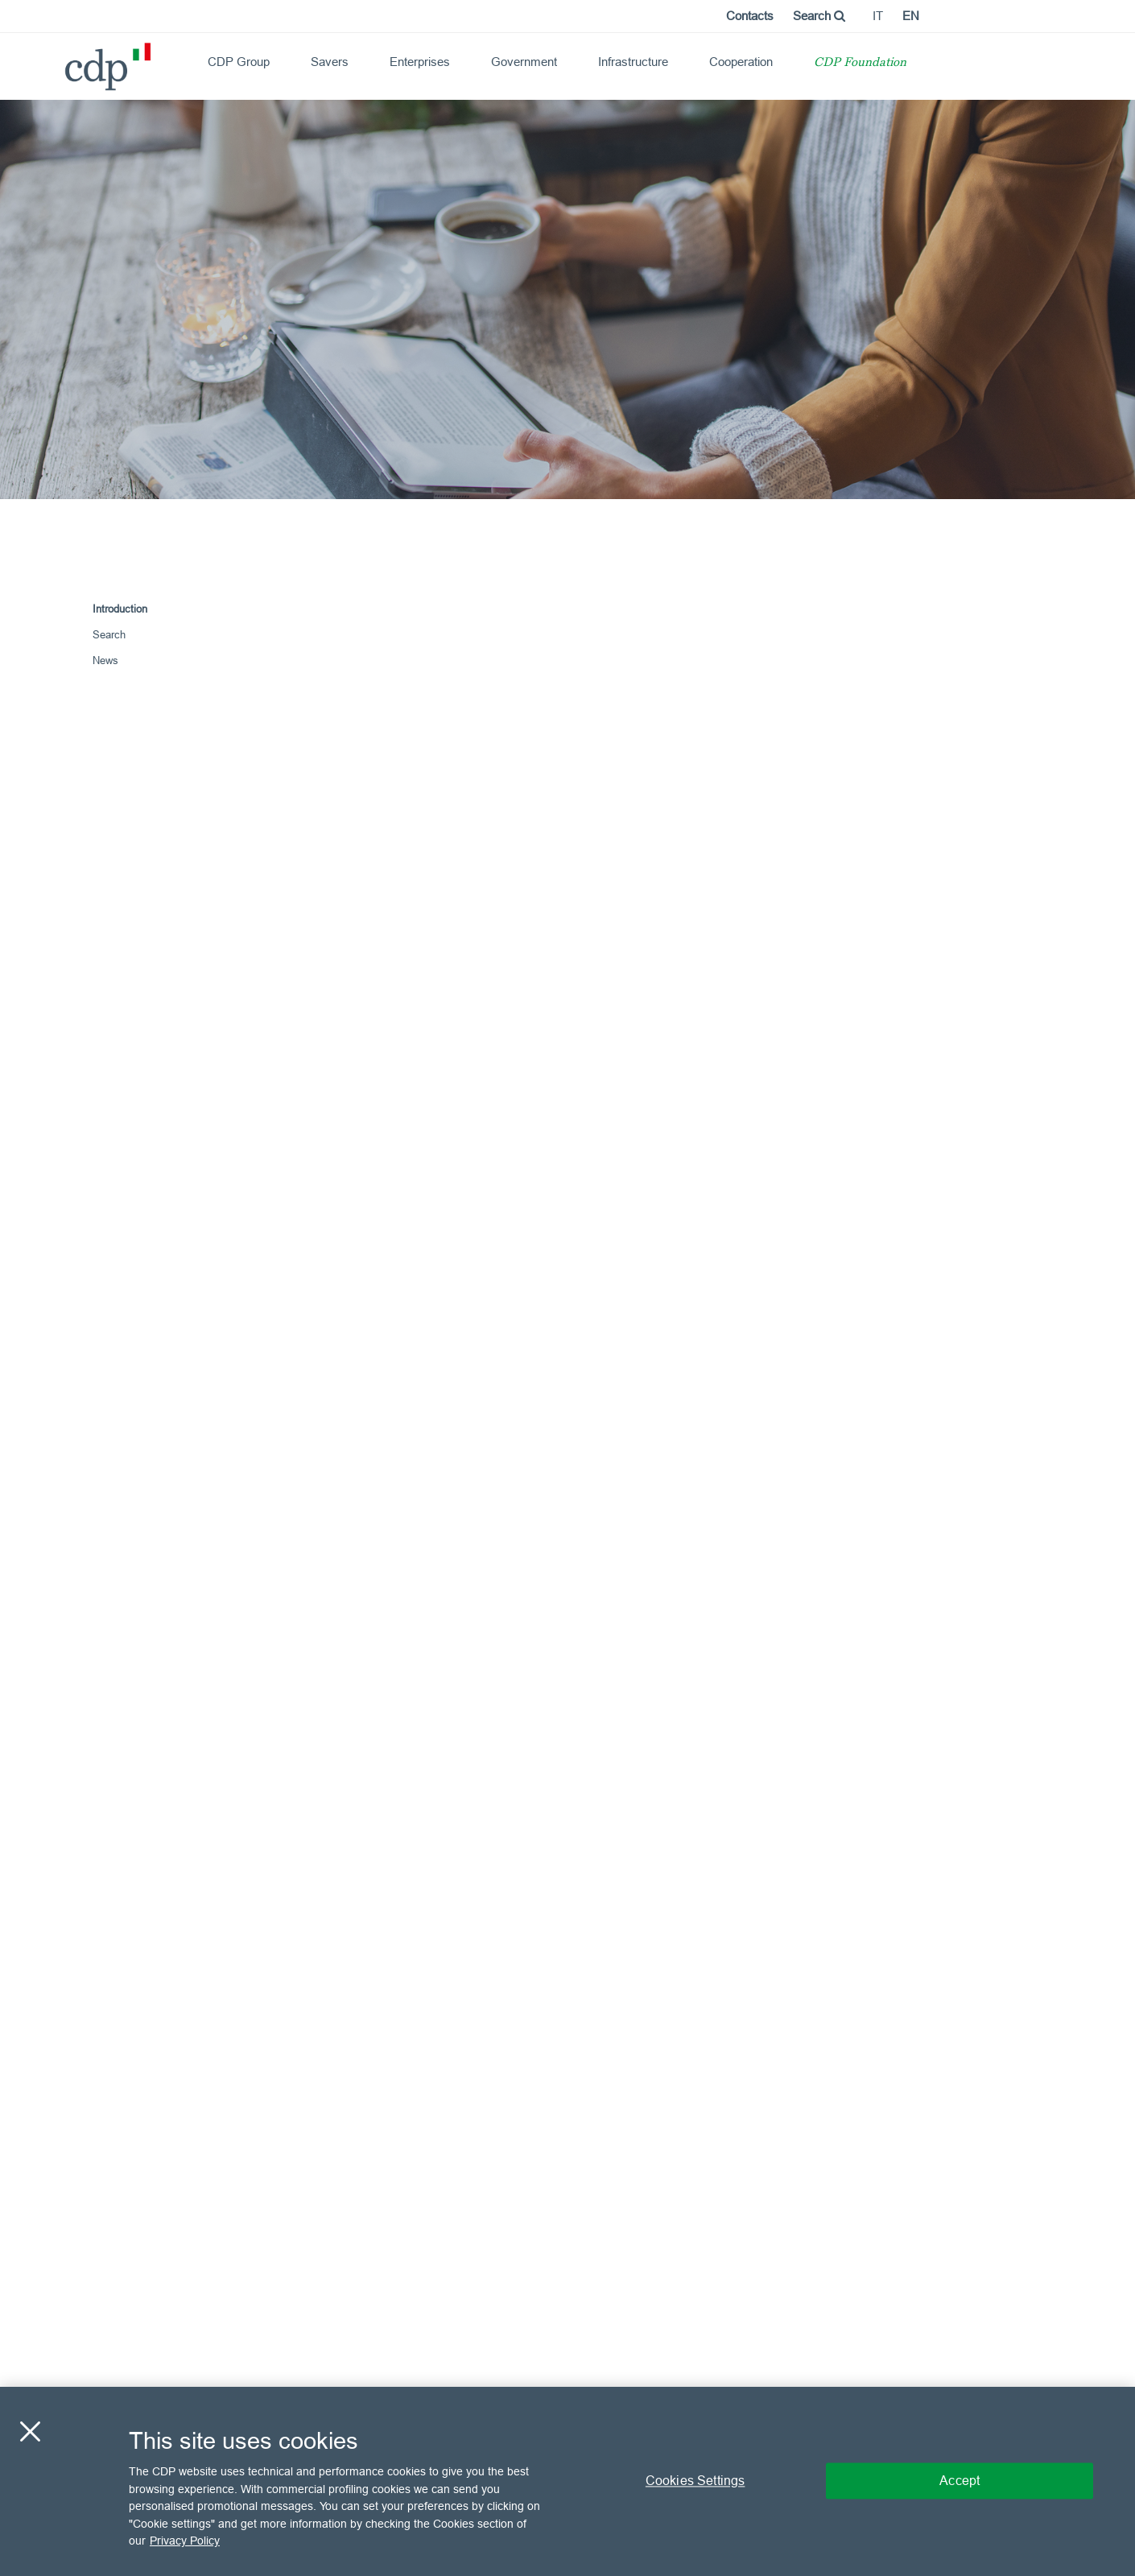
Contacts (750, 16)
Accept (959, 2481)
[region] (567, 2481)
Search (819, 16)
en (910, 16)
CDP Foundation (860, 63)
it (878, 16)
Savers (330, 61)
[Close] (29, 2432)
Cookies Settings (695, 2481)
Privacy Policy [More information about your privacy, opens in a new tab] (185, 2540)
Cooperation (741, 61)
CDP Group (239, 61)
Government (524, 61)
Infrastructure (633, 61)
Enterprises (420, 61)
